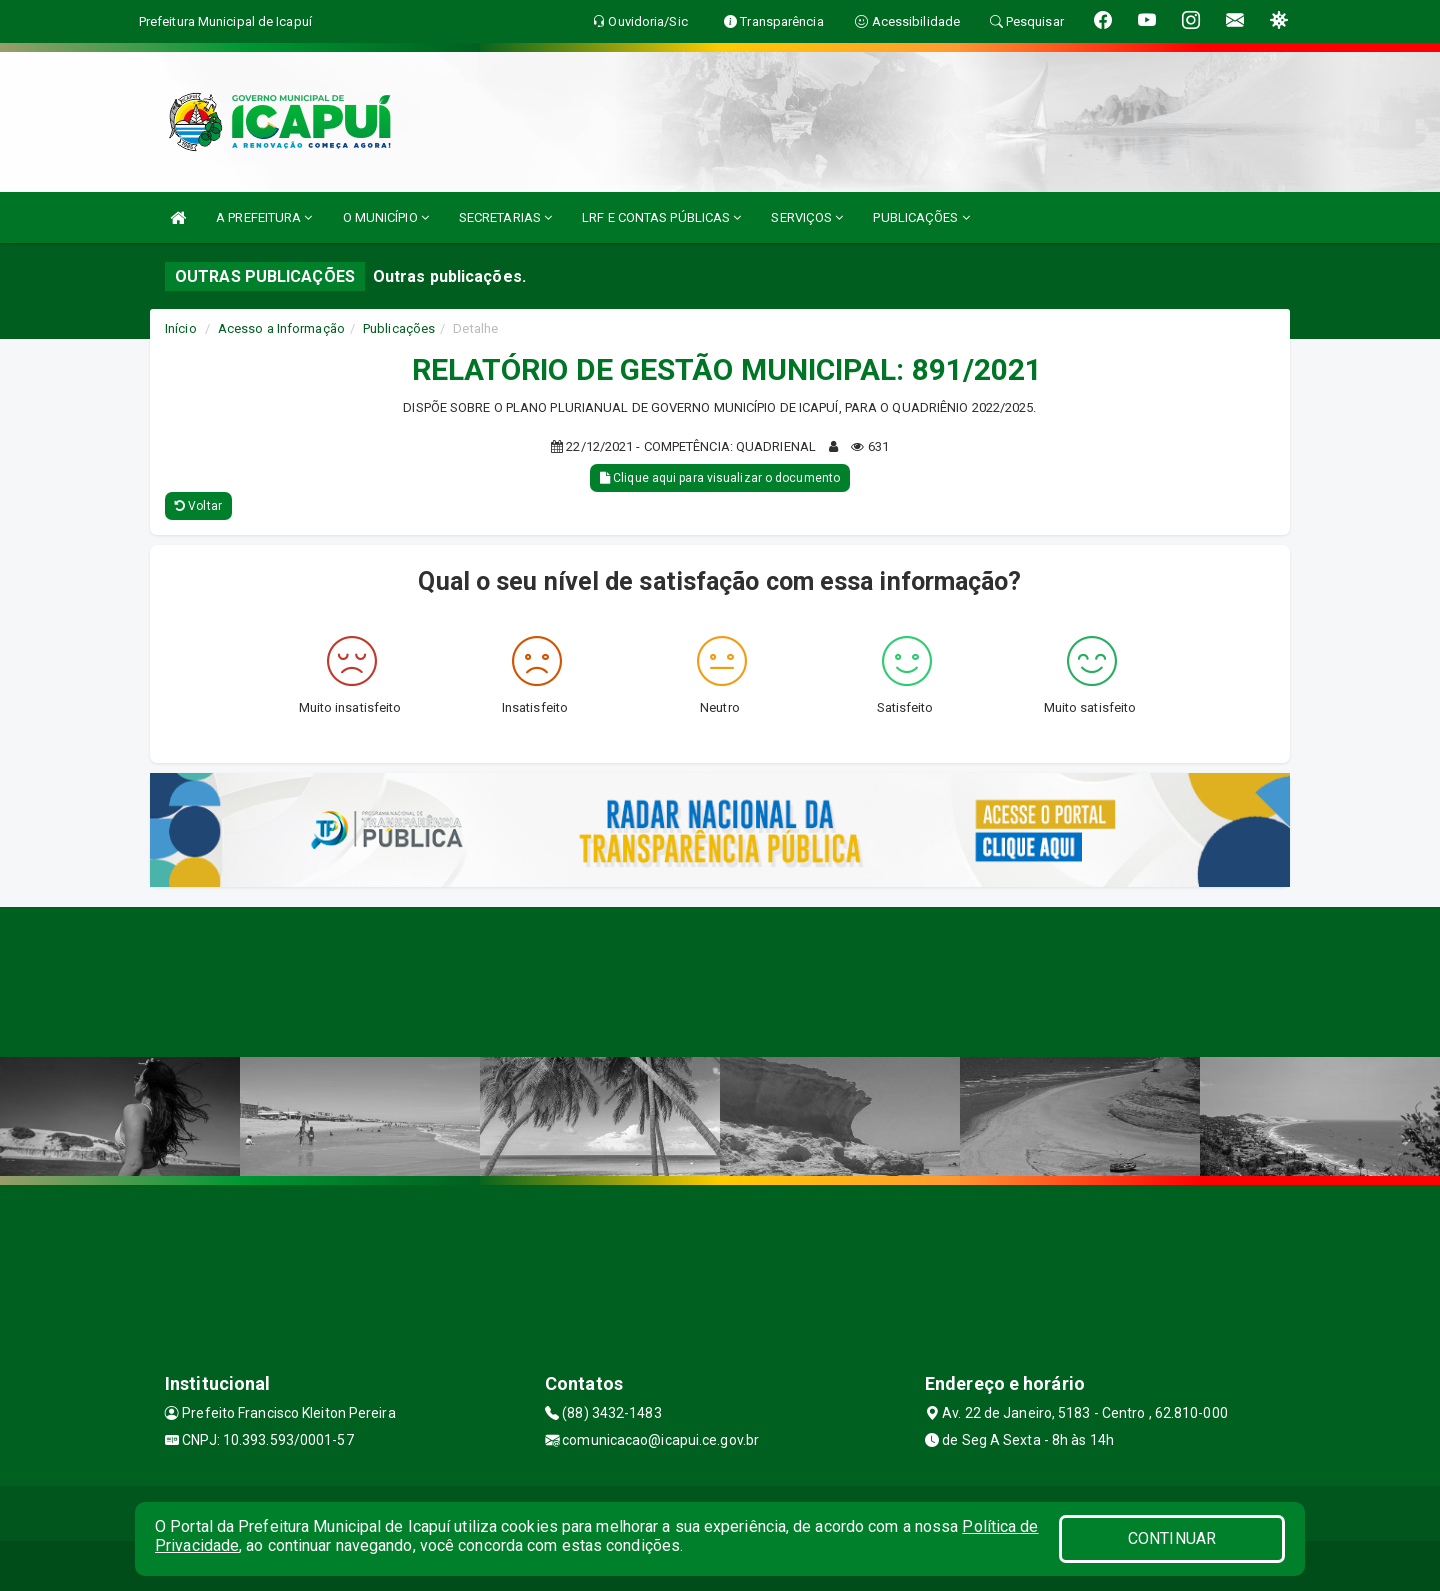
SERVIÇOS (807, 217)
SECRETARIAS (505, 217)
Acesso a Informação (281, 328)
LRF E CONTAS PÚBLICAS (661, 217)
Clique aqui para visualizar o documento (720, 478)
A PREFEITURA (264, 217)
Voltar (198, 506)
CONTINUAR (1172, 1538)
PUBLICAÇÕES (921, 217)
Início (181, 328)
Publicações (399, 328)
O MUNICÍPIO (386, 217)
